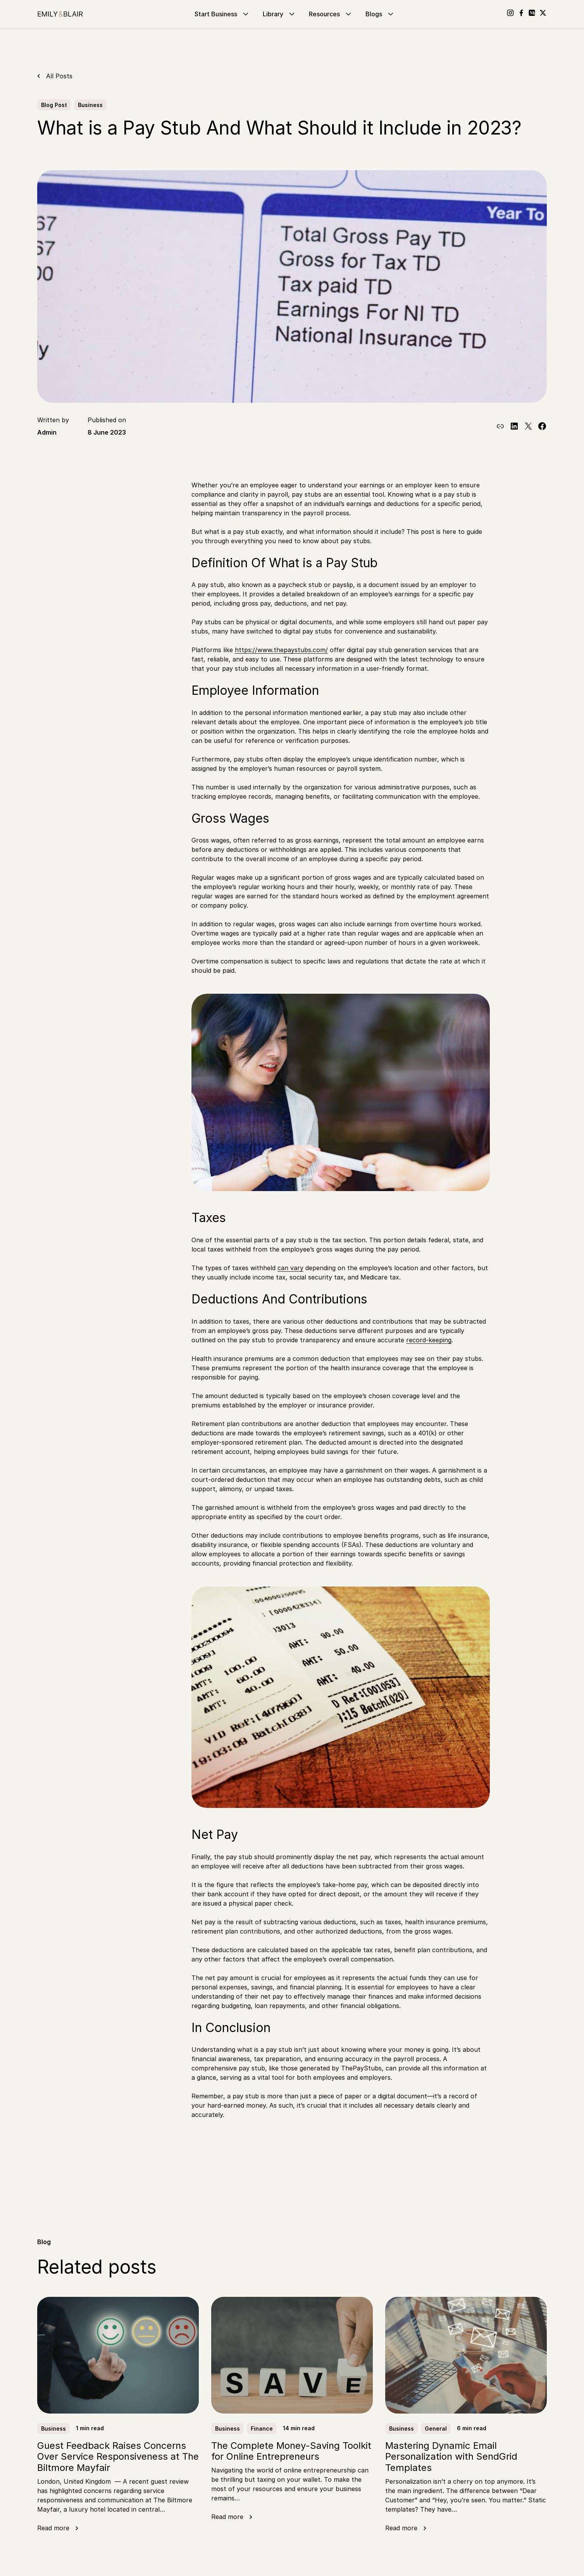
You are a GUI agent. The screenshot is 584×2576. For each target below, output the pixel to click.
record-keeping (428, 1340)
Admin (47, 432)
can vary (290, 1268)
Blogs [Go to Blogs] (380, 14)
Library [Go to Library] (279, 14)
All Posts (59, 76)
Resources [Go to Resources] (331, 14)
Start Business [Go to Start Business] (222, 14)
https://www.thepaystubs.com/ (281, 650)
